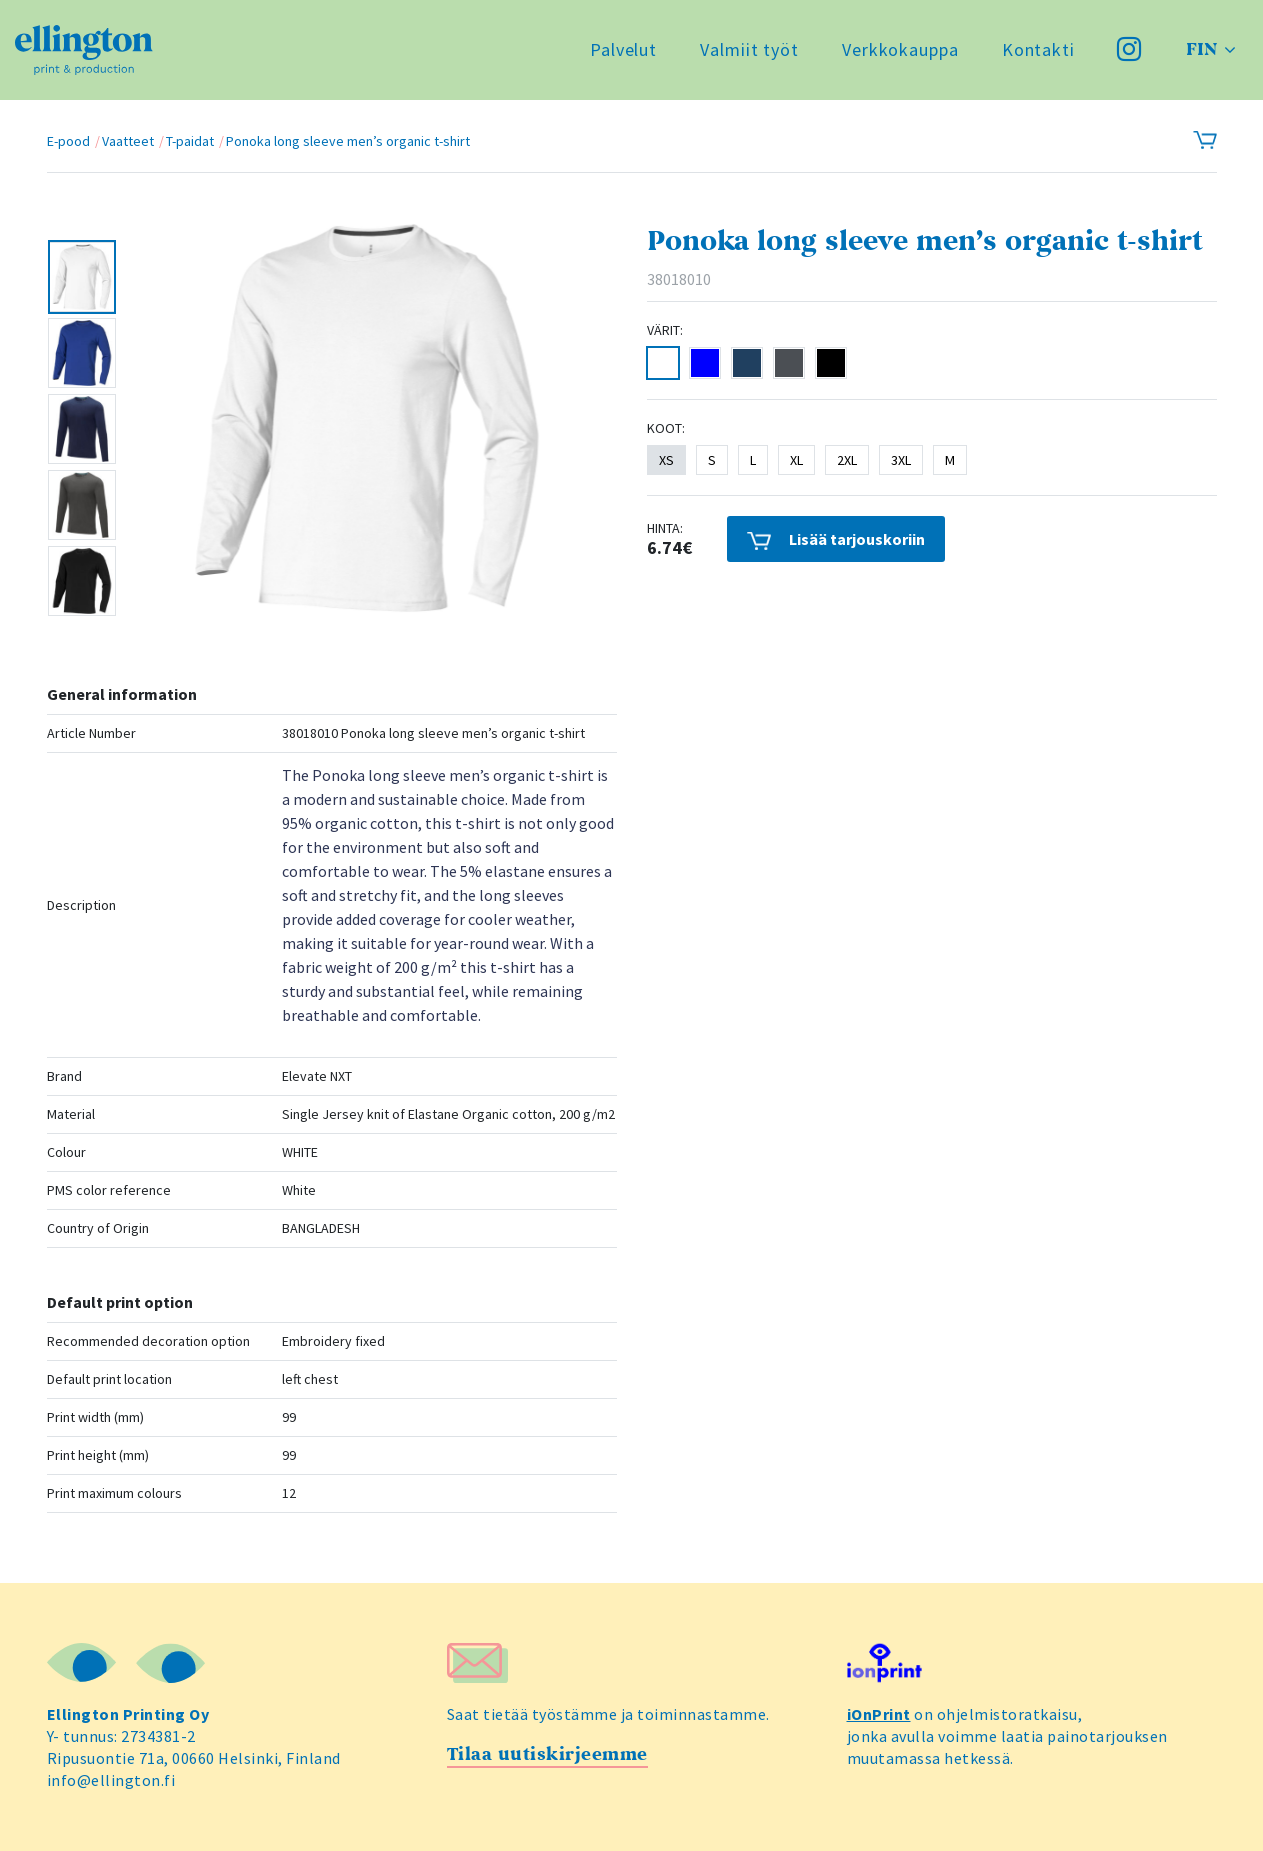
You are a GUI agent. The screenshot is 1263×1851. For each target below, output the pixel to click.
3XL (901, 460)
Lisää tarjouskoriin (836, 539)
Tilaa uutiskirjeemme (547, 1754)
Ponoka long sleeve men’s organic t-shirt (348, 141)
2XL (847, 460)
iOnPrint (879, 1714)
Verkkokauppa (900, 49)
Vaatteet (128, 141)
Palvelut (623, 49)
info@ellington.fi (111, 1780)
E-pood (68, 141)
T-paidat (190, 141)
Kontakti (1038, 49)
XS (666, 460)
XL (796, 460)
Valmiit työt (749, 49)
